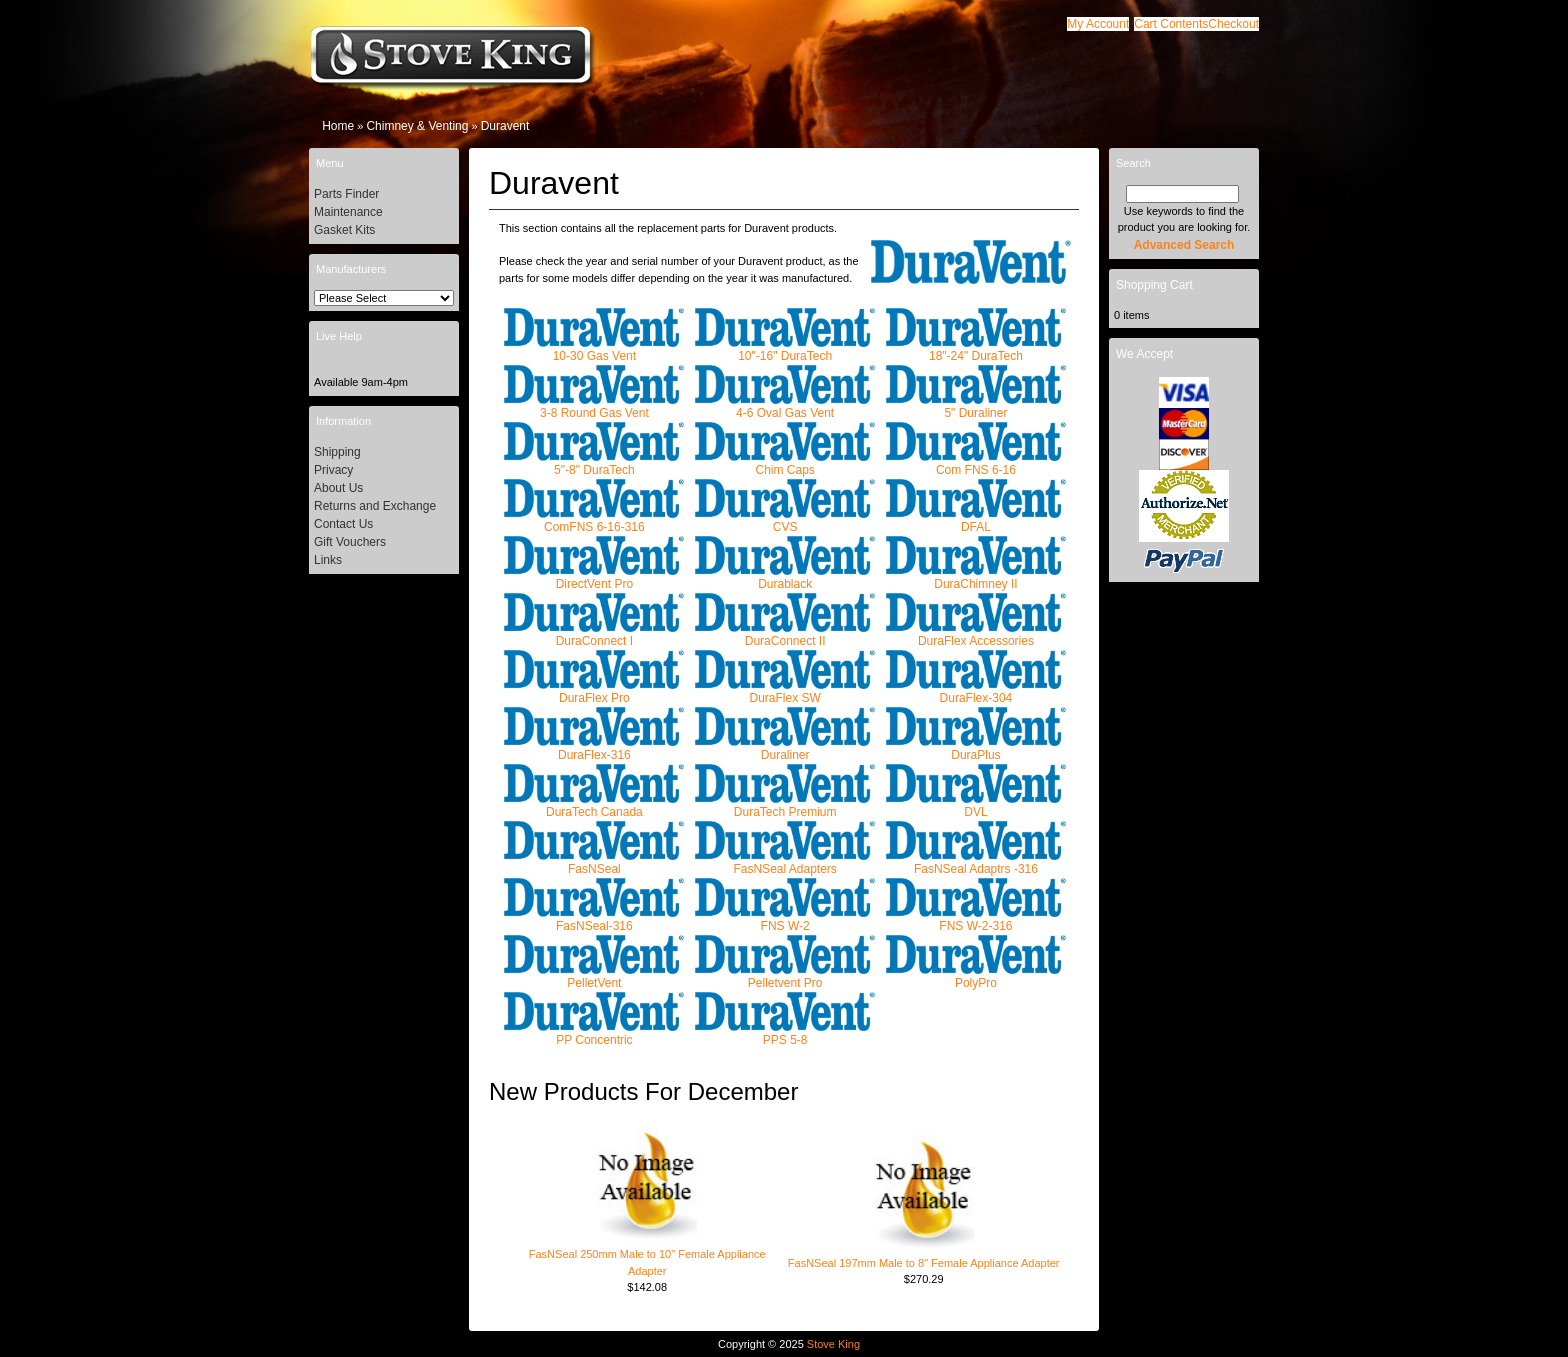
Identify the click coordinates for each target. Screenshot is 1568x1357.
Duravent (505, 126)
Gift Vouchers (350, 542)
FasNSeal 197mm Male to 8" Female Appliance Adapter (924, 1263)
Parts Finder (346, 194)
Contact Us (343, 524)
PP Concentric (594, 1033)
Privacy (333, 470)
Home (338, 126)
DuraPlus (976, 748)
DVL (976, 805)
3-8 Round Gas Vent (594, 406)
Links (328, 560)
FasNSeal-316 (594, 919)
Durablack (785, 577)
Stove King (833, 1344)
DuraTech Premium (785, 805)
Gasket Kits (344, 230)
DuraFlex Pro (594, 691)
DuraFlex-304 (976, 691)
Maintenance (348, 212)
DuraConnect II (785, 634)
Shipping (337, 452)
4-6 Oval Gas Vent (785, 406)
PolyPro (976, 976)
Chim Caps (785, 463)
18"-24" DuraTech (976, 349)
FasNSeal (594, 862)
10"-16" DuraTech (785, 349)
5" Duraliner (976, 406)
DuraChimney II (976, 577)
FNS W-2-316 (976, 919)
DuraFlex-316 (594, 748)
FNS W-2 (785, 919)
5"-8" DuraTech (594, 463)
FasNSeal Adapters (785, 862)
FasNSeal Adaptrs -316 (976, 862)
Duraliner (785, 748)
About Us (338, 488)
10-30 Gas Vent (594, 349)
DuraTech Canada (594, 805)
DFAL (976, 520)
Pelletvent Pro (785, 976)
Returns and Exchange (375, 506)
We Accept (1144, 354)
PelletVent (594, 976)
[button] (1171, 24)
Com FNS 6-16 (976, 463)
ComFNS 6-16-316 (594, 520)
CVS (785, 520)
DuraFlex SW (785, 691)
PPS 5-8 (785, 1033)
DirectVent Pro (594, 577)
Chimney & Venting (417, 126)
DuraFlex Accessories (976, 634)
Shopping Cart (1154, 285)
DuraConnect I (594, 634)
